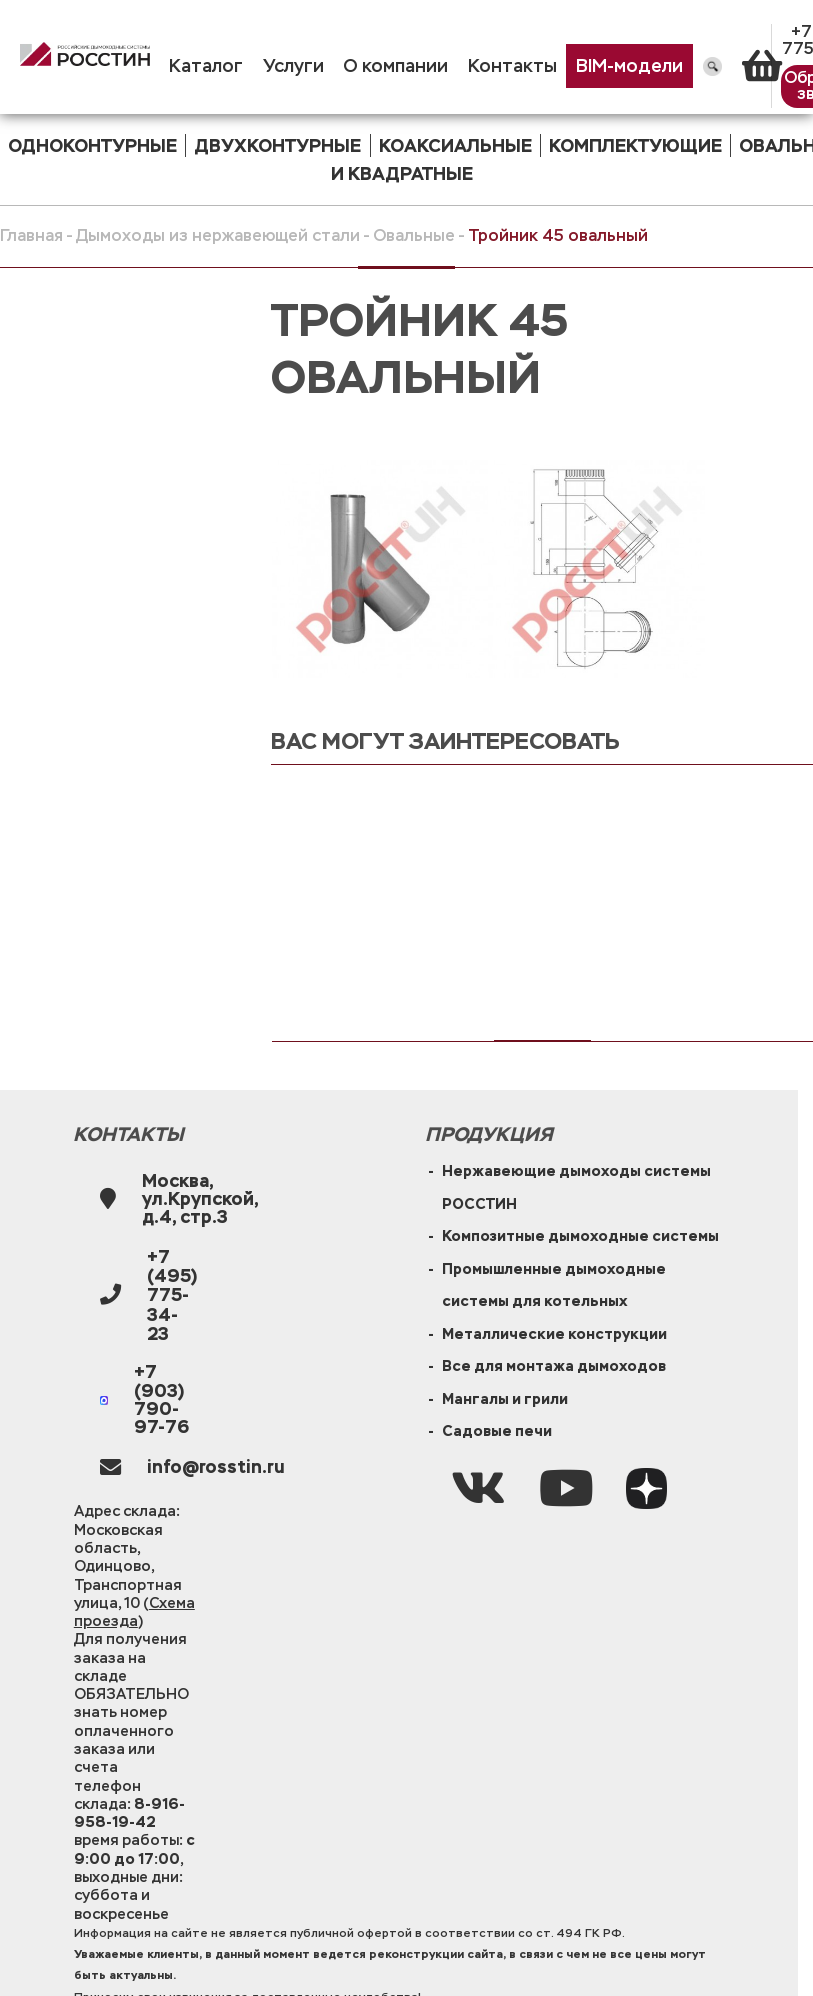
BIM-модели (629, 66)
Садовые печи (497, 1430)
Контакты (512, 66)
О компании (395, 66)
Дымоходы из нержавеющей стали (218, 235)
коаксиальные (455, 145)
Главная (31, 235)
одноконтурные (92, 145)
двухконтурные (277, 145)
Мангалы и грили (505, 1398)
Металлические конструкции (554, 1333)
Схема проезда (134, 1612)
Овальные (414, 235)
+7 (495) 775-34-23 (172, 1295)
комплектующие (635, 145)
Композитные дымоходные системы (580, 1235)
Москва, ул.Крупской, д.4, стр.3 (200, 1199)
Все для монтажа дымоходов (554, 1365)
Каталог (206, 66)
